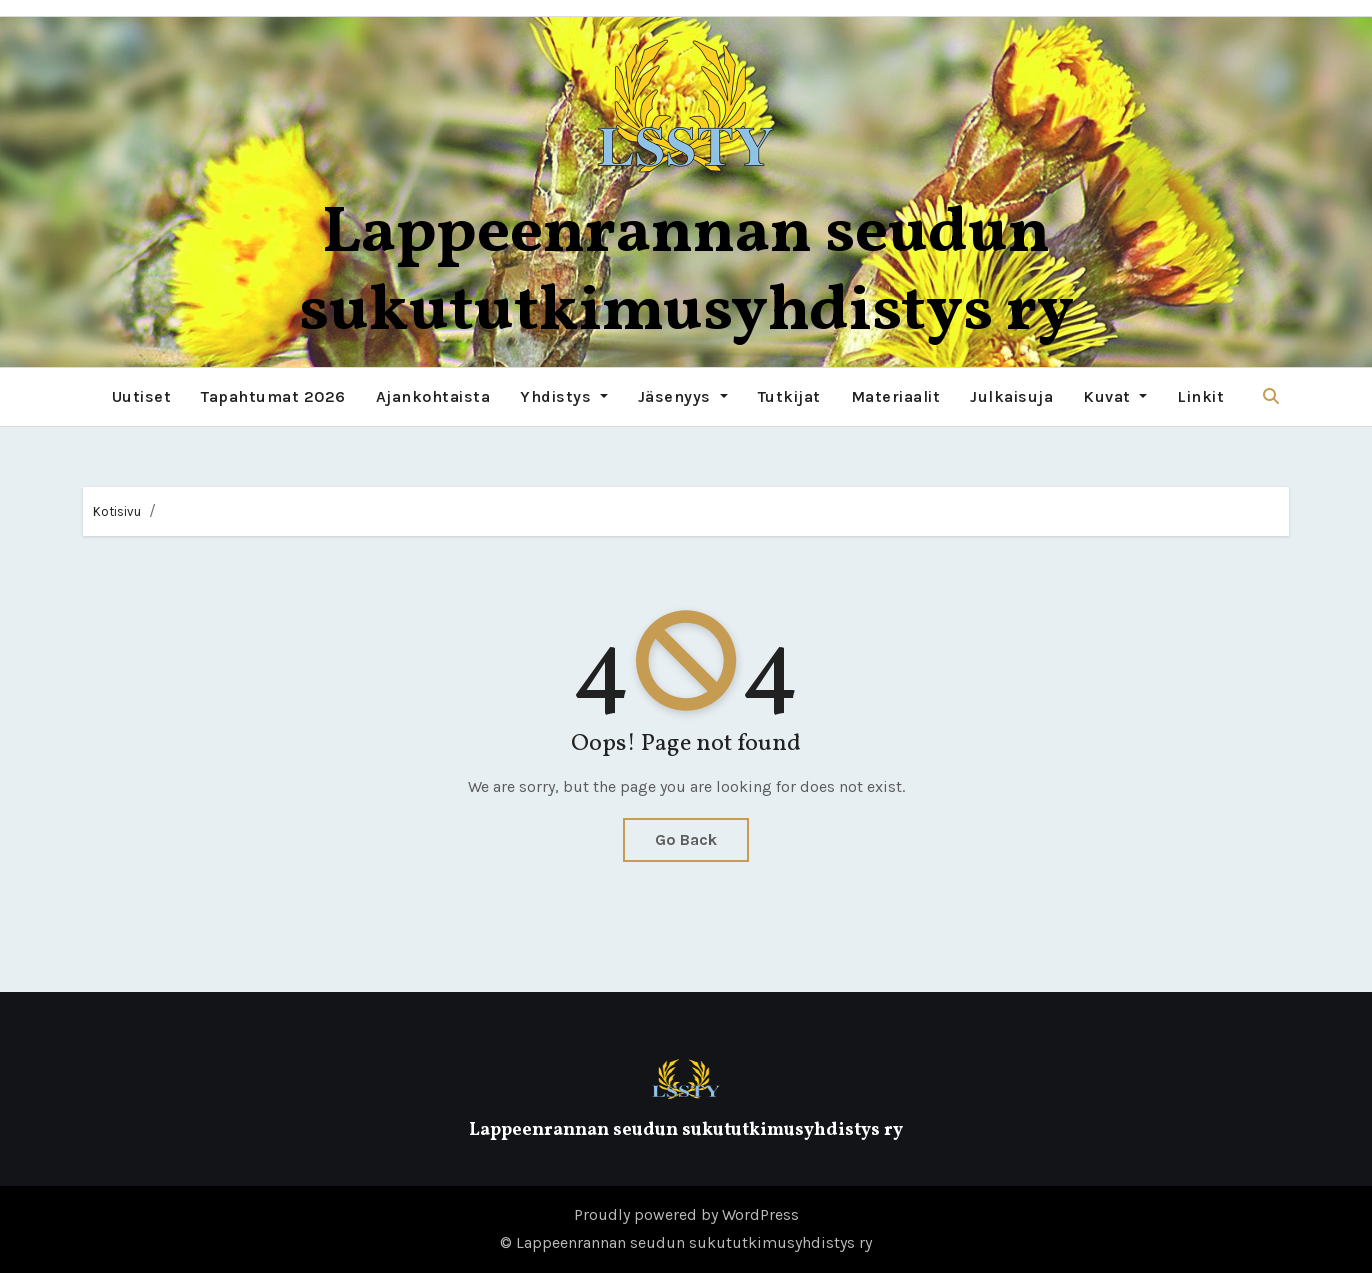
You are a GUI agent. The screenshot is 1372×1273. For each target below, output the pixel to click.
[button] (1271, 396)
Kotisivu (117, 511)
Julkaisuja (1011, 396)
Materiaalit (896, 396)
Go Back (686, 839)
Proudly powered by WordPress (686, 1214)
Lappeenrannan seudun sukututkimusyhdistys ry (686, 273)
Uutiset (142, 396)
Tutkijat (789, 396)
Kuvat (1115, 396)
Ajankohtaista (433, 396)
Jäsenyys (683, 396)
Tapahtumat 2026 (273, 396)
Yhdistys (564, 396)
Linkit (1200, 396)
